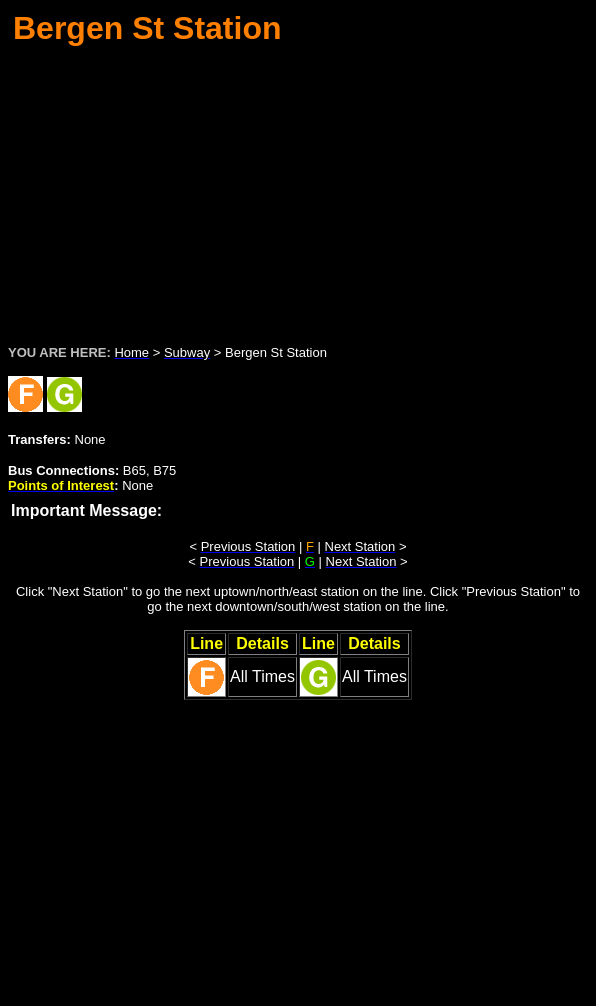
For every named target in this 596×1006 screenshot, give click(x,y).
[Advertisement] (302, 189)
